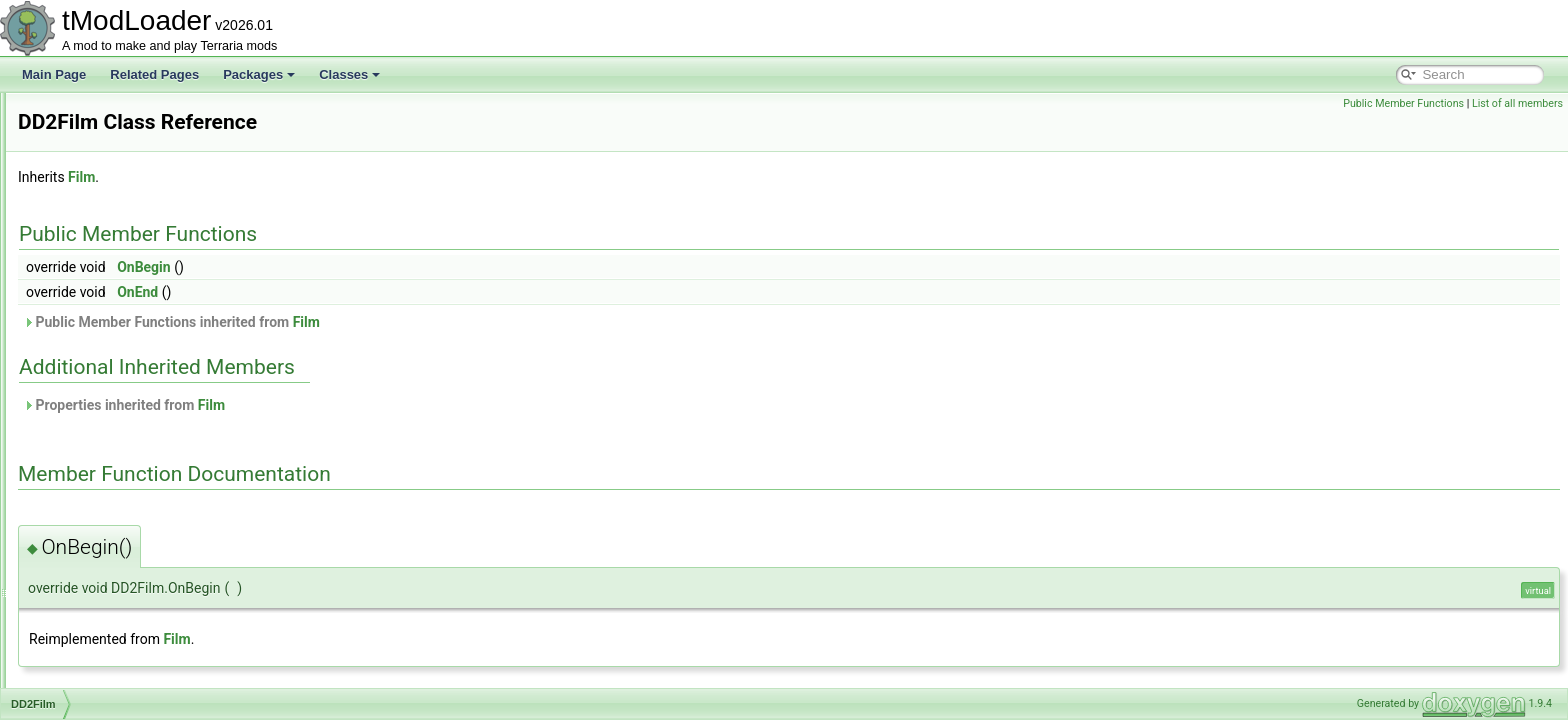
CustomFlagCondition (123, 136)
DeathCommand (109, 466)
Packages (259, 74)
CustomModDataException (137, 224)
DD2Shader (97, 422)
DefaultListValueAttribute (131, 598)
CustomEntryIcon (112, 114)
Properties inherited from (374, 405)
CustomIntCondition (118, 180)
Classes (349, 74)
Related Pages (154, 74)
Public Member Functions (1403, 103)
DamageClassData (116, 312)
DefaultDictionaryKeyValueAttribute (159, 576)
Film (331, 177)
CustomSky (96, 246)
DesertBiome (100, 664)
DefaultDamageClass (122, 554)
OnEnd (387, 292)
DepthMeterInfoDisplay (127, 642)
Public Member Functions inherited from (421, 322)
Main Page (54, 74)
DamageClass (103, 290)
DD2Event (93, 378)
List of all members (1517, 103)
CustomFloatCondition (125, 158)
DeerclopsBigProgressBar (135, 510)
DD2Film (89, 400)
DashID (86, 356)
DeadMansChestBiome (127, 444)
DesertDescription (113, 686)
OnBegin (394, 267)
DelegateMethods (113, 620)
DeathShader (101, 488)
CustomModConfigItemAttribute (149, 202)
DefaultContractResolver (131, 532)
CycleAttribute (103, 268)
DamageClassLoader (122, 334)
